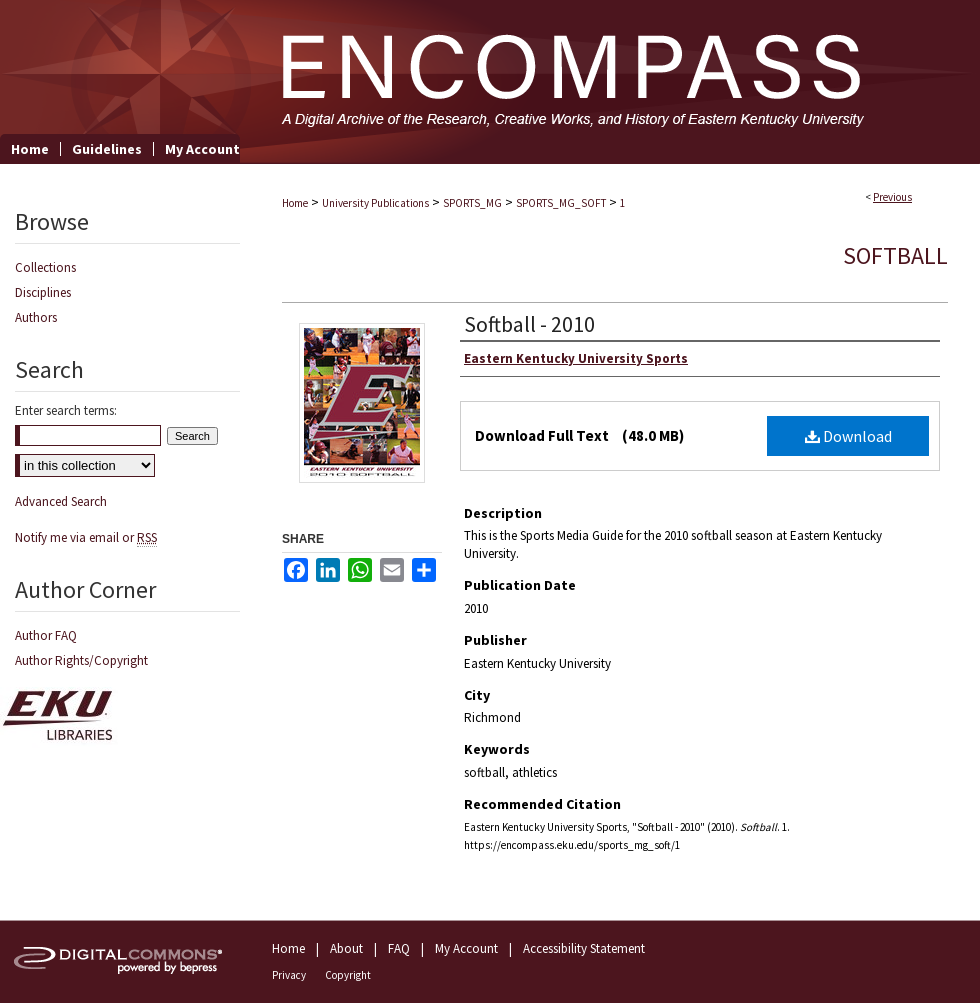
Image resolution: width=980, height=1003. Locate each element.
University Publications (375, 203)
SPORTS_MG (472, 203)
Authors (36, 317)
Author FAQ (46, 635)
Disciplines (43, 292)
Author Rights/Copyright (81, 660)
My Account (466, 948)
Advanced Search (61, 501)
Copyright (348, 975)
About (346, 948)
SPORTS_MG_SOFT (561, 203)
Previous (892, 197)
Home (295, 203)
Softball (895, 255)
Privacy (289, 975)
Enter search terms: (66, 410)
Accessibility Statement (584, 948)
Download (848, 436)
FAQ (399, 948)
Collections (45, 267)
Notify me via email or (86, 537)
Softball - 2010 (529, 324)
